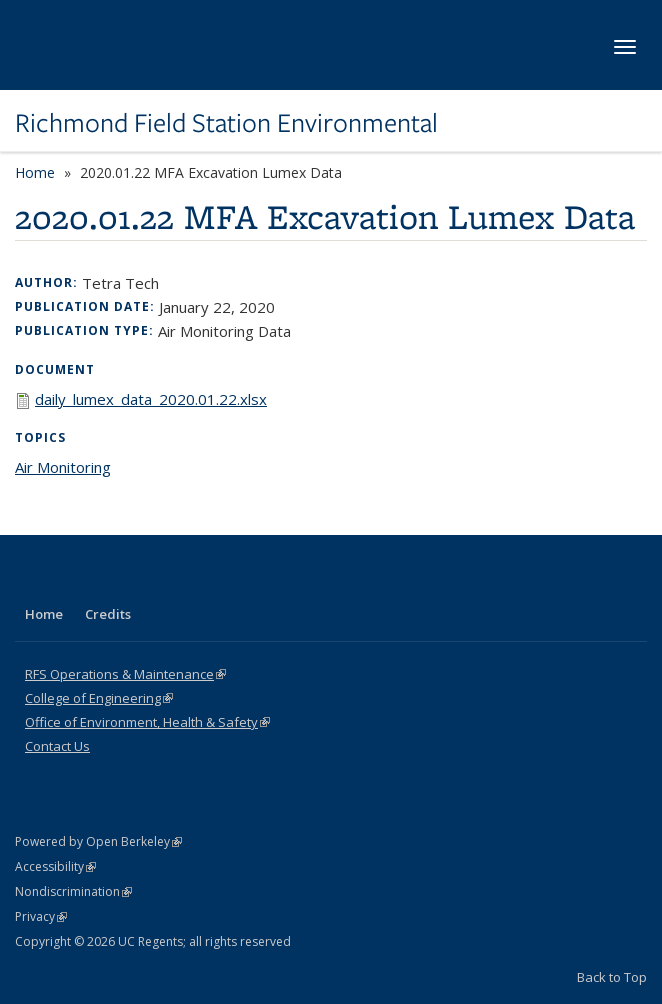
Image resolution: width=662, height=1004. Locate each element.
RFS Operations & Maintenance (125, 674)
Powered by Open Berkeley (98, 841)
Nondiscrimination (73, 891)
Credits (108, 614)
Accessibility (55, 866)
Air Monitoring (63, 467)
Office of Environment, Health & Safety (147, 722)
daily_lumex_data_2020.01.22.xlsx (151, 399)
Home (35, 172)
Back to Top (612, 977)
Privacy (41, 916)
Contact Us (57, 746)
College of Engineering (99, 698)
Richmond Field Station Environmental (226, 123)
